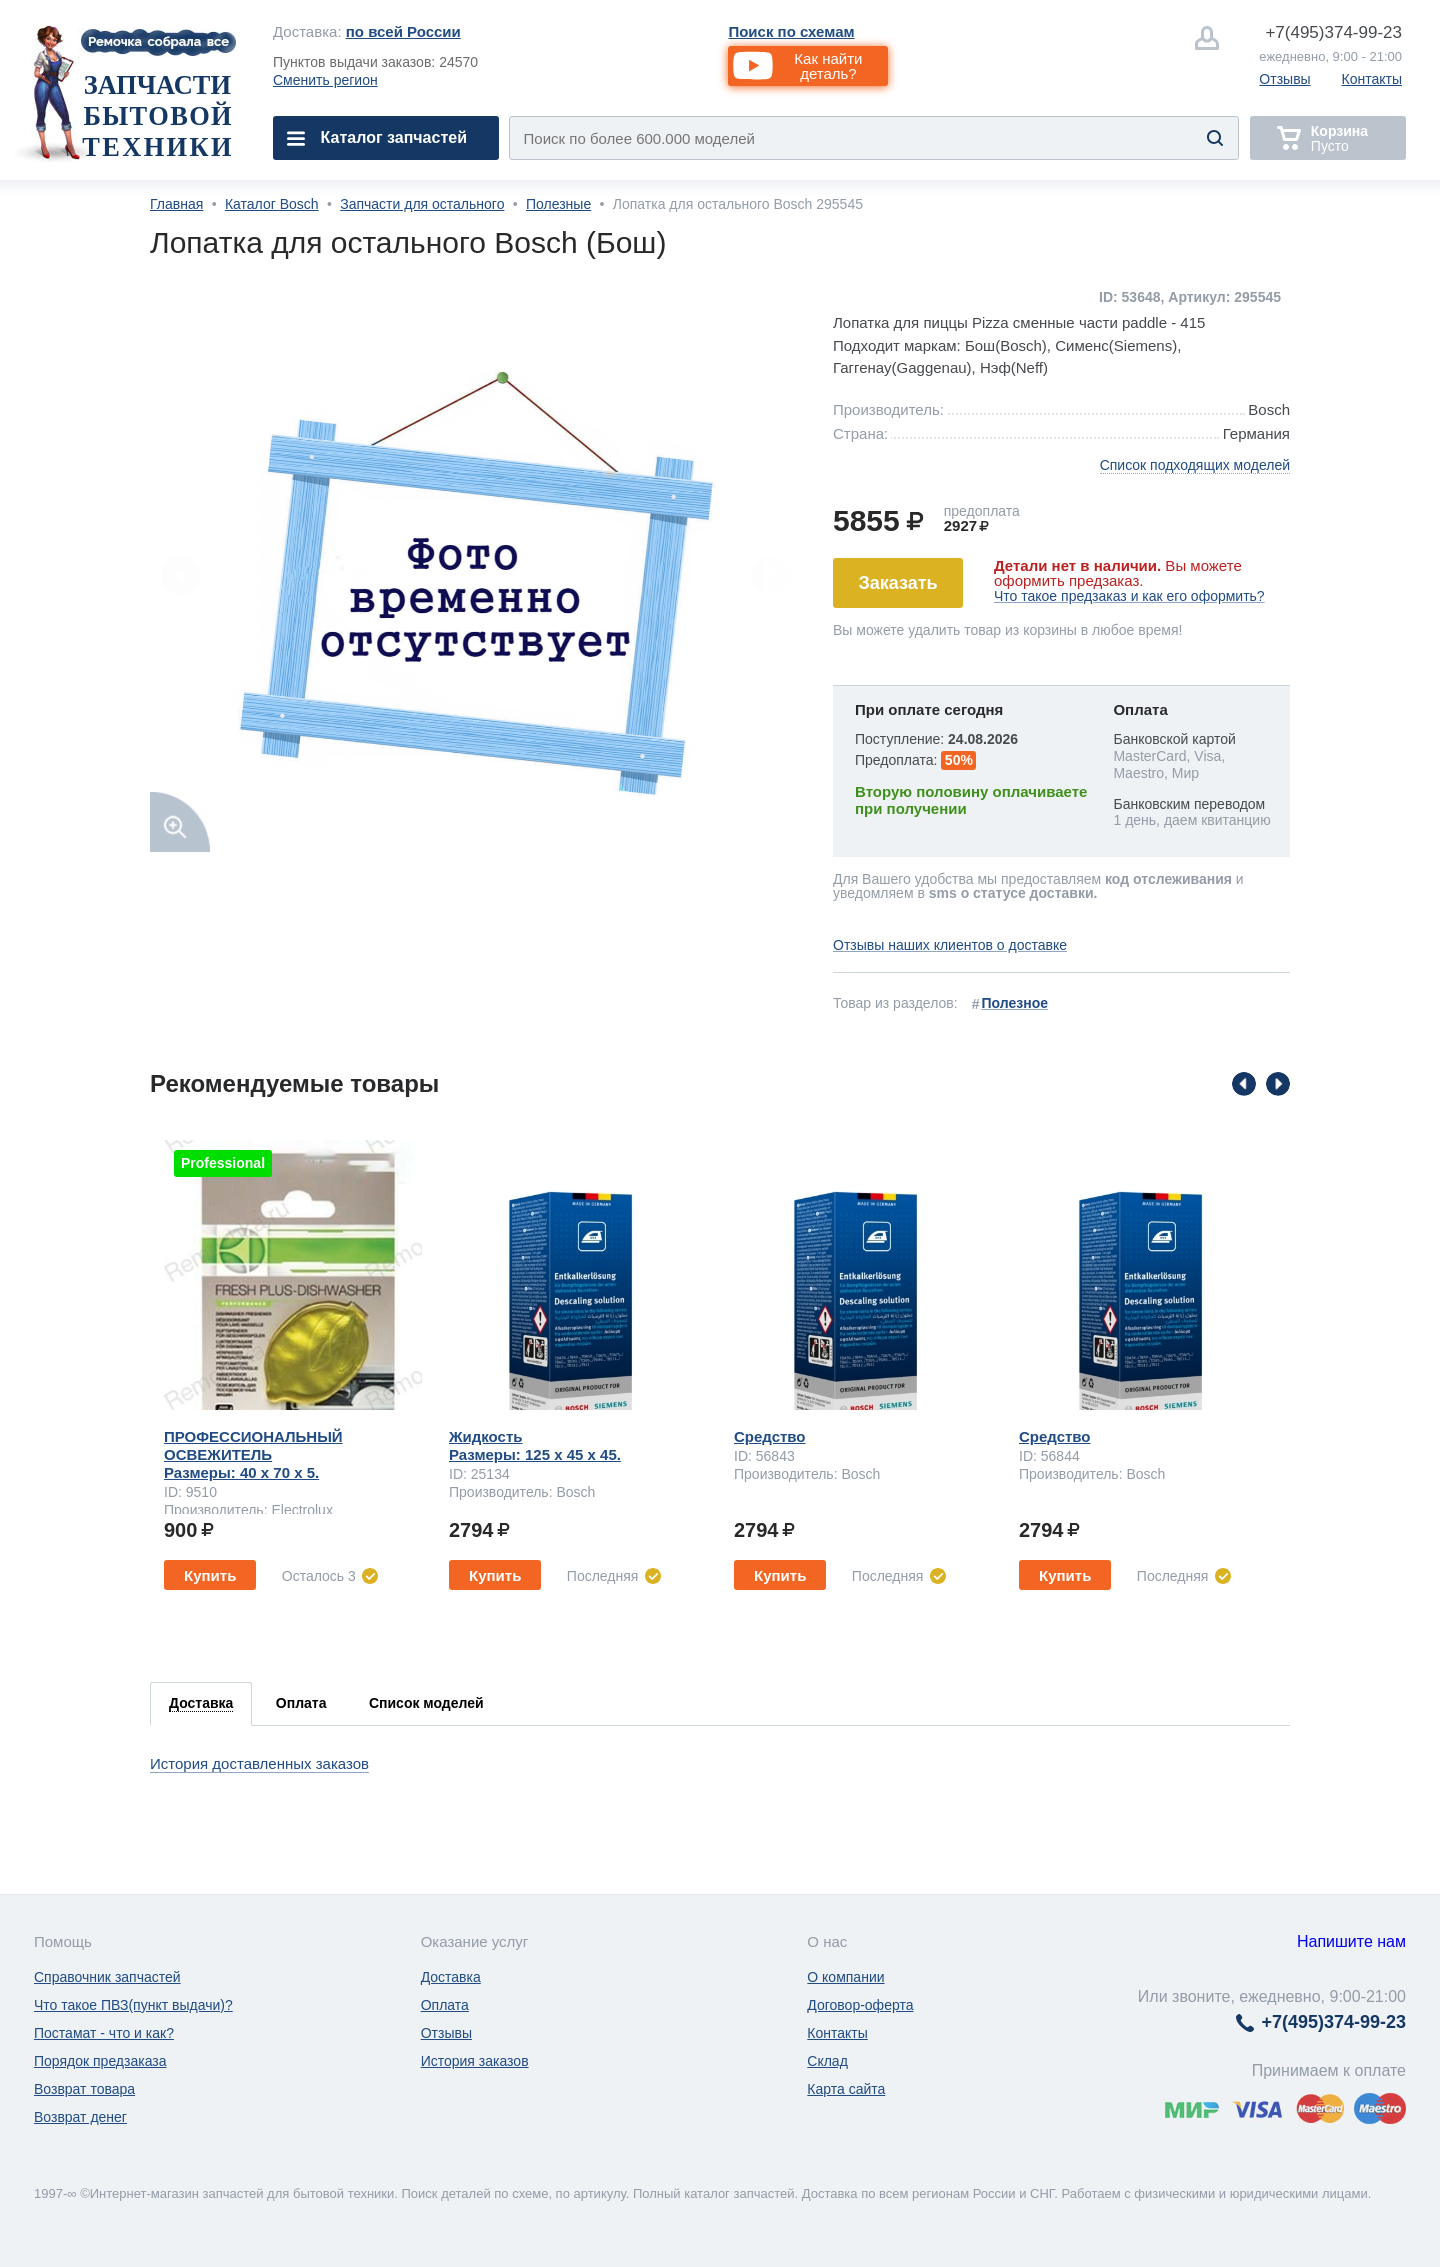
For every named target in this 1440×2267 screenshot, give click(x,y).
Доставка (451, 1977)
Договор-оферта (860, 2005)
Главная (176, 204)
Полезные (558, 204)
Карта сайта (846, 2089)
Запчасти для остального (422, 204)
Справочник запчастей (107, 1977)
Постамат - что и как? (104, 2033)
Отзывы (1284, 79)
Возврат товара (84, 2089)
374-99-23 (1333, 32)
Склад (827, 2061)
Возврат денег (80, 2117)
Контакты (1372, 79)
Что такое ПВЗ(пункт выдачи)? (133, 2005)
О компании (845, 1977)
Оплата (445, 2005)
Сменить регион (325, 80)
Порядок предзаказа (100, 2061)
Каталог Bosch (272, 204)
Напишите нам (1351, 1941)
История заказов (475, 2061)
